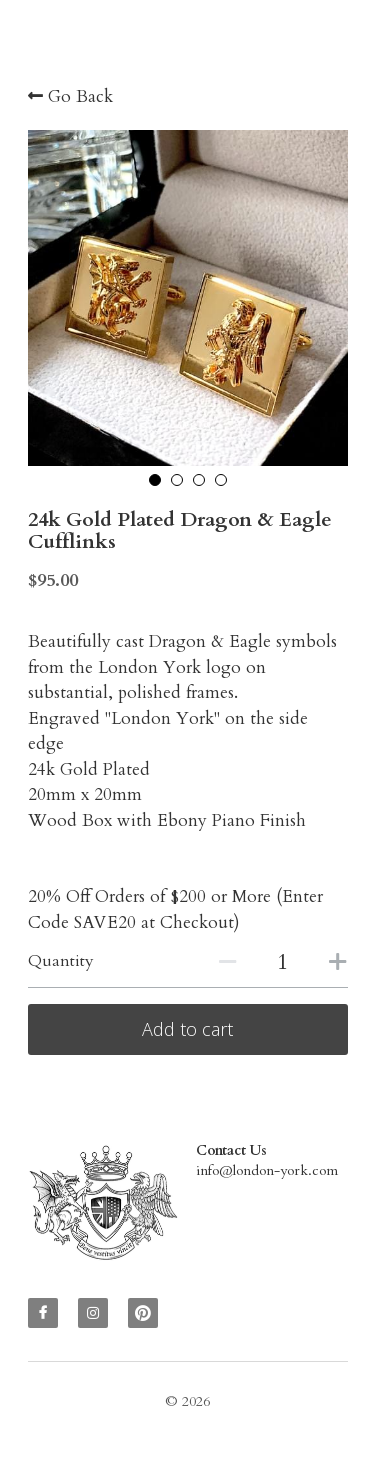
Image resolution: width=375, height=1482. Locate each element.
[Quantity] (283, 962)
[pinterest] (143, 1318)
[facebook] (43, 1318)
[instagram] (93, 1318)
